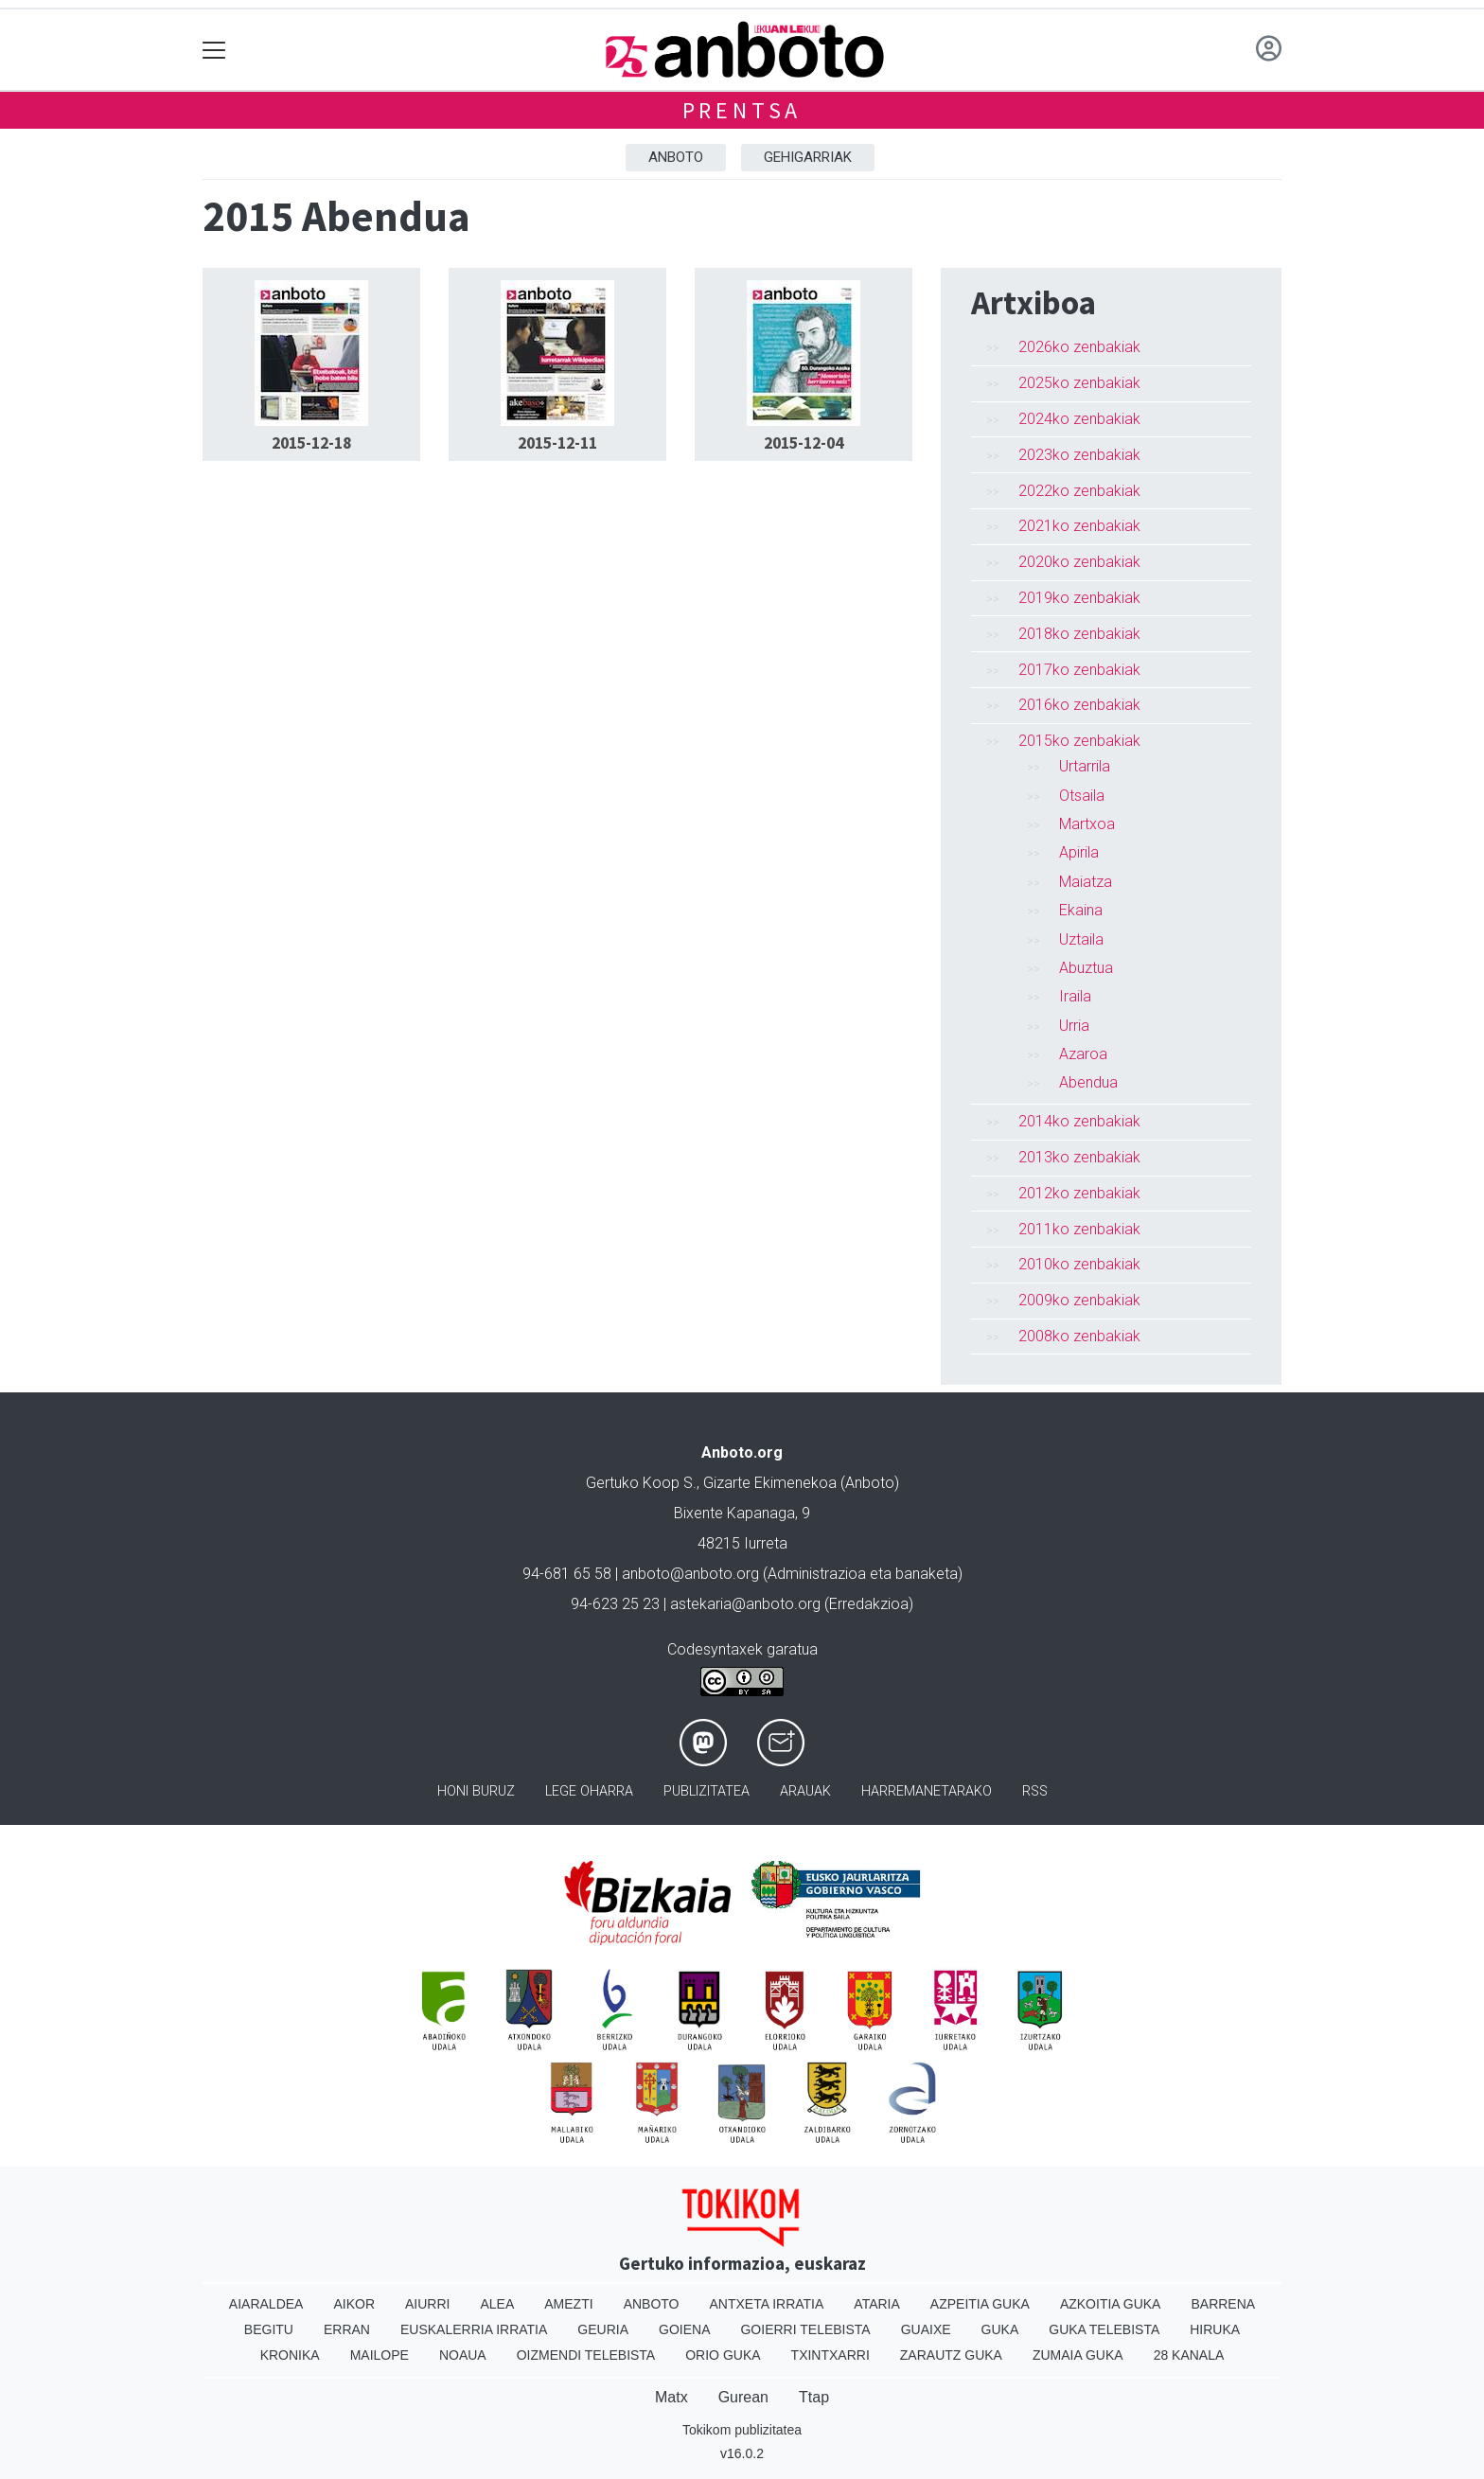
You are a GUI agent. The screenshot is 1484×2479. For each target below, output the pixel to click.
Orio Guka (722, 2355)
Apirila (1079, 852)
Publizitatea (706, 1791)
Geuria (602, 2329)
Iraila (1075, 996)
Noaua (462, 2355)
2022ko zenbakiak (1079, 491)
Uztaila (1081, 939)
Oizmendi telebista (586, 2355)
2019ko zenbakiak (1079, 598)
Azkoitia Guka (1110, 2303)
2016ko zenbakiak (1079, 705)
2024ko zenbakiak (1079, 419)
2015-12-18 (311, 443)
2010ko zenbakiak (1079, 1264)
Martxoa (1087, 824)
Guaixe (926, 2329)
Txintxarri (830, 2355)
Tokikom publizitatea (742, 2429)
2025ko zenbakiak (1079, 383)
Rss (1035, 1791)
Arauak (805, 1791)
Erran (347, 2329)
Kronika (290, 2355)
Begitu (268, 2329)
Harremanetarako (926, 1791)
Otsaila (1081, 796)
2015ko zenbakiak (1079, 741)
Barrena (1223, 2303)
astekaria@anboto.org (745, 1604)
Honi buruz (476, 1791)
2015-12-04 (803, 443)
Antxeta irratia (767, 2303)
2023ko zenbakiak (1079, 455)
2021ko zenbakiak (1079, 526)
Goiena (684, 2329)
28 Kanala (1189, 2355)
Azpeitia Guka (980, 2303)
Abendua (1088, 1082)
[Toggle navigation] (214, 49)
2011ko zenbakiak (1079, 1229)
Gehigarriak (808, 157)
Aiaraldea (266, 2303)
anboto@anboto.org (690, 1574)
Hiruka (1215, 2329)
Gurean (743, 2397)
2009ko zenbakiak (1079, 1300)
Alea (497, 2303)
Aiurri (427, 2303)
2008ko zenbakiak (1079, 1336)
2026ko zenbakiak (1079, 347)
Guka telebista (1104, 2329)
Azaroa (1083, 1054)
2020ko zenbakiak (1079, 562)
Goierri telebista (805, 2329)
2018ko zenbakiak (1079, 634)
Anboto (675, 157)
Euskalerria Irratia (473, 2329)
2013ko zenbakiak (1079, 1157)
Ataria (877, 2303)
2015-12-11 (557, 443)
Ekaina (1081, 910)
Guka (1000, 2329)
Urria (1074, 1026)
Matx (671, 2397)
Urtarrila (1084, 766)
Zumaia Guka (1078, 2355)
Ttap (814, 2397)
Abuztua (1086, 968)
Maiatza (1085, 882)
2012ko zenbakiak (1079, 1193)
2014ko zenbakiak (1079, 1121)
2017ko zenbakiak (1079, 670)
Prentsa (742, 110)
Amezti (568, 2303)
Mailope (379, 2355)
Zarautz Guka (951, 2355)
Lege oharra (589, 1791)
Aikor (354, 2303)
